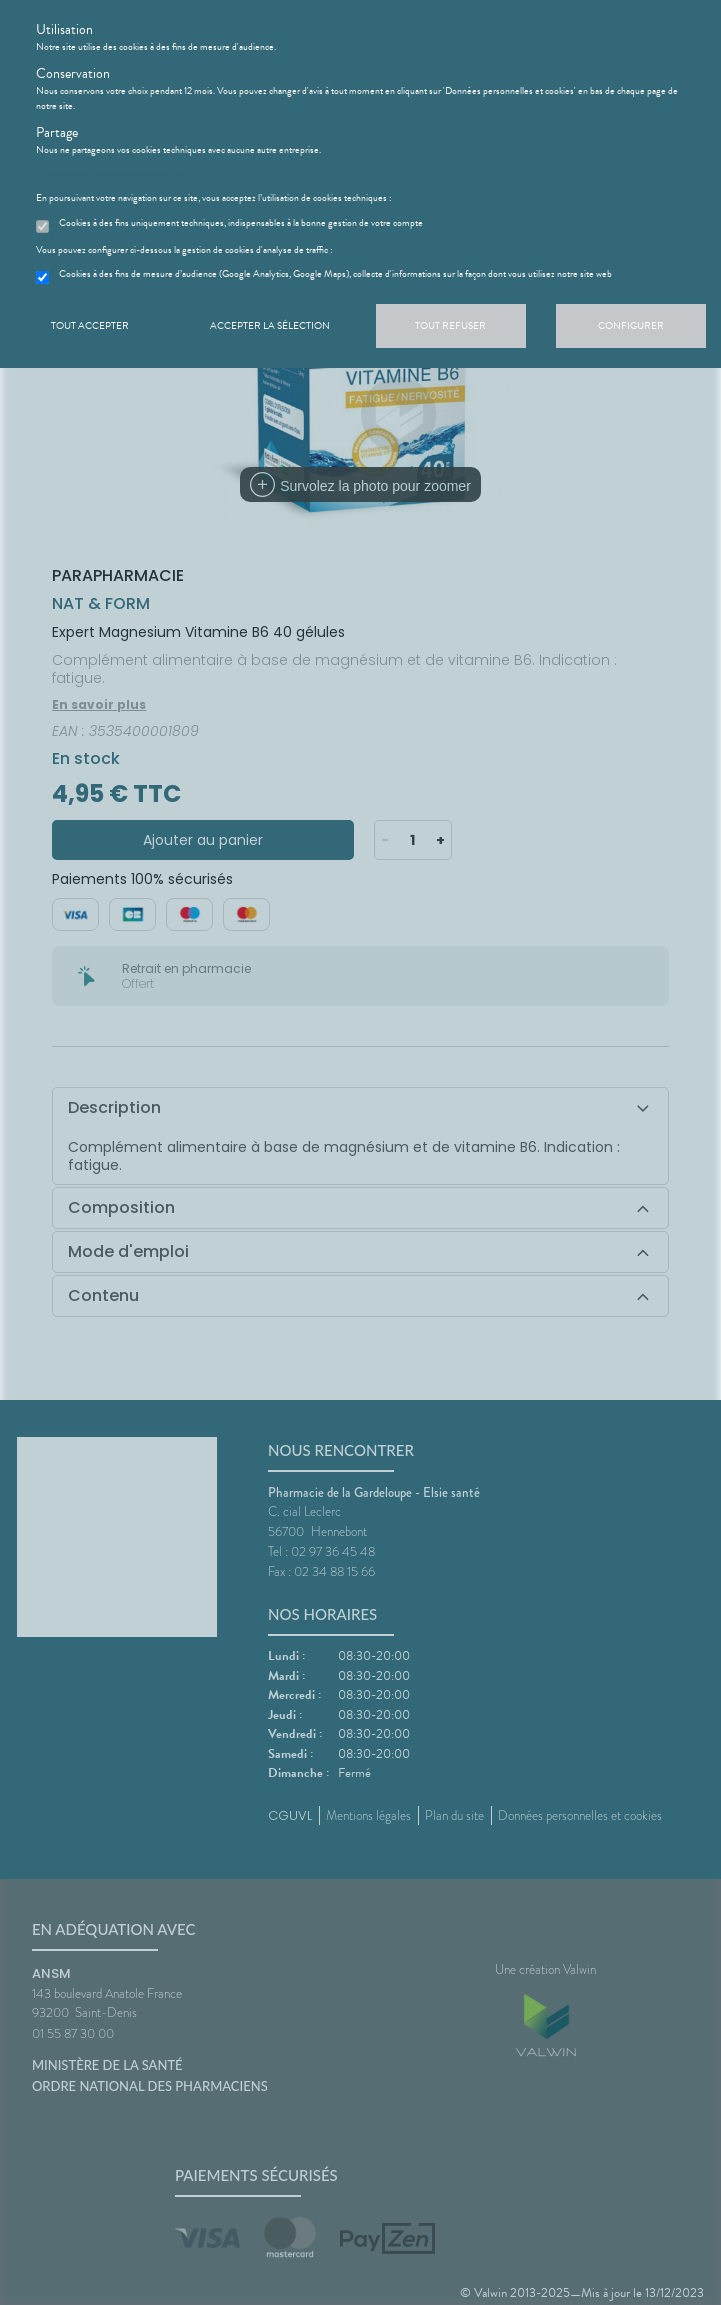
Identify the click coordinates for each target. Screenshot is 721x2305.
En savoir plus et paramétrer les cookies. (113, 174)
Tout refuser (450, 325)
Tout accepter (90, 325)
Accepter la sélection (270, 325)
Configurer (631, 325)
